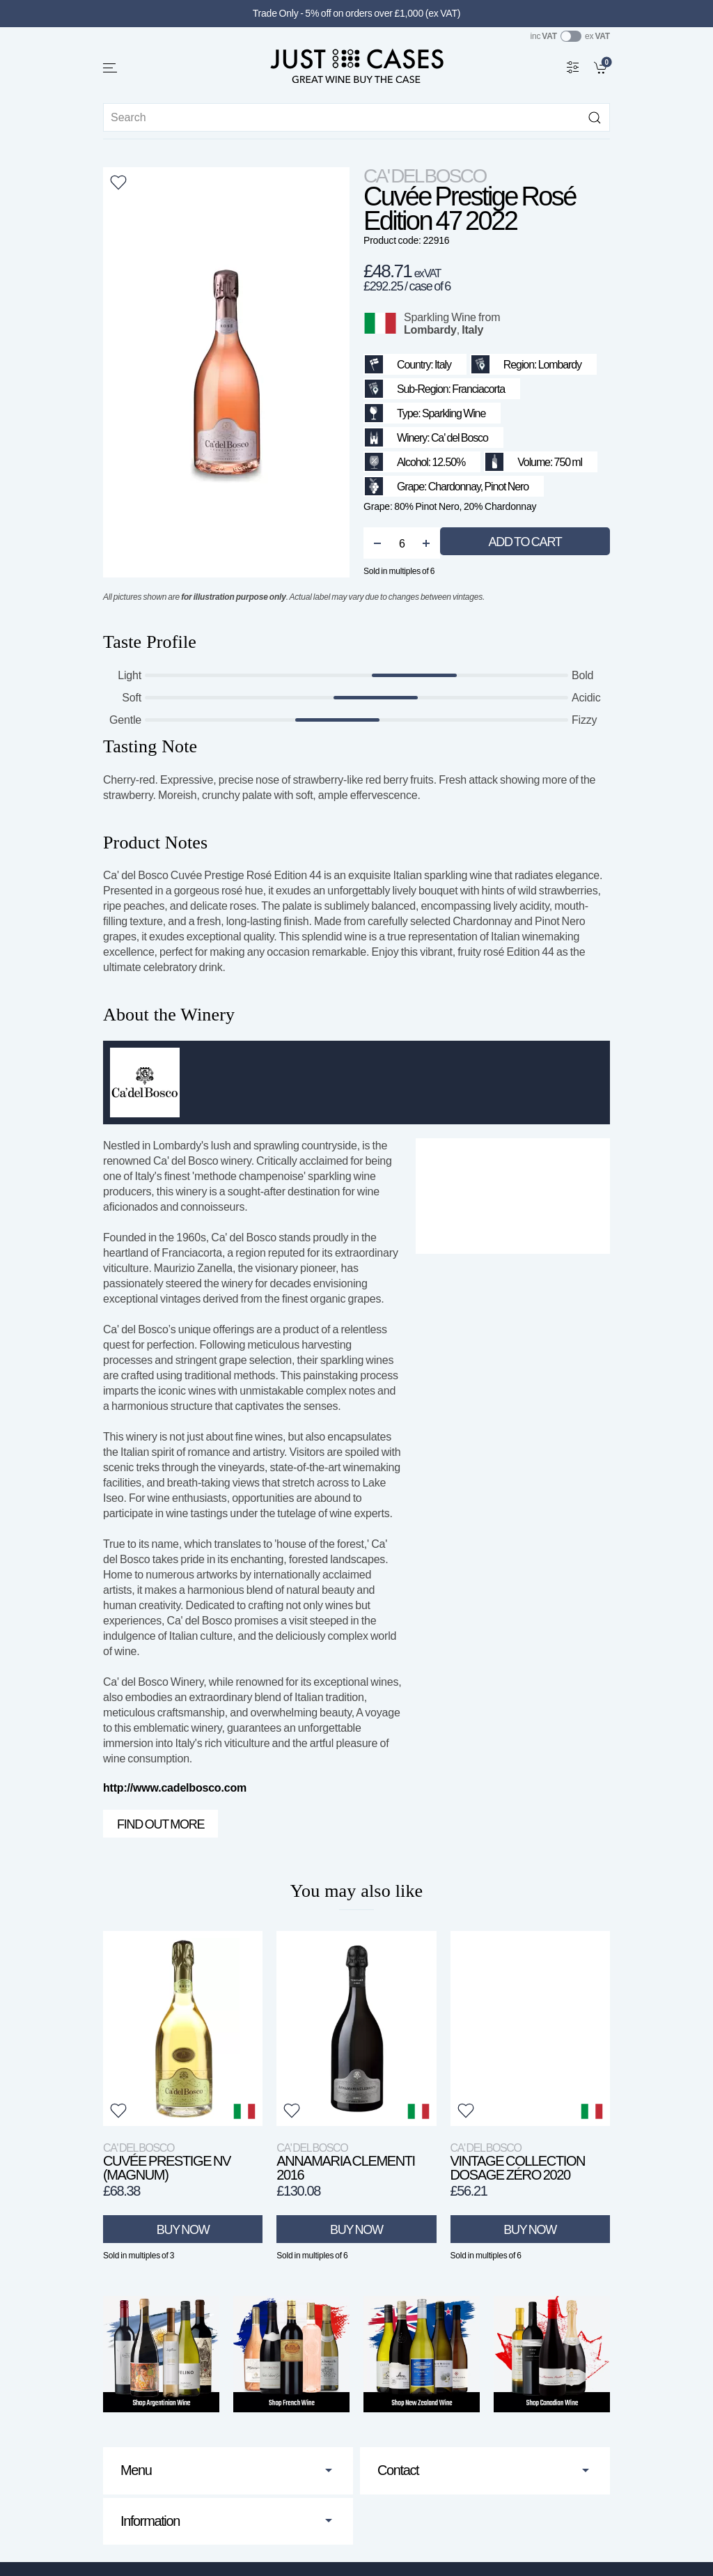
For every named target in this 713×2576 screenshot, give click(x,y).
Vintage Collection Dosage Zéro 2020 (518, 2162)
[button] (110, 67)
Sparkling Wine (440, 317)
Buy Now (183, 2230)
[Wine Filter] (573, 66)
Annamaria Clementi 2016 (345, 2162)
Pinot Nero (506, 486)
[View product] (183, 2028)
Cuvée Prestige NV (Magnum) (166, 2162)
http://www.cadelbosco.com (174, 1788)
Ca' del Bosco (424, 176)
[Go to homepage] (356, 65)
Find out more (160, 1824)
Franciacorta (478, 389)
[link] (602, 66)
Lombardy (430, 330)
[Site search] (356, 117)
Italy (472, 330)
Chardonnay (454, 486)
